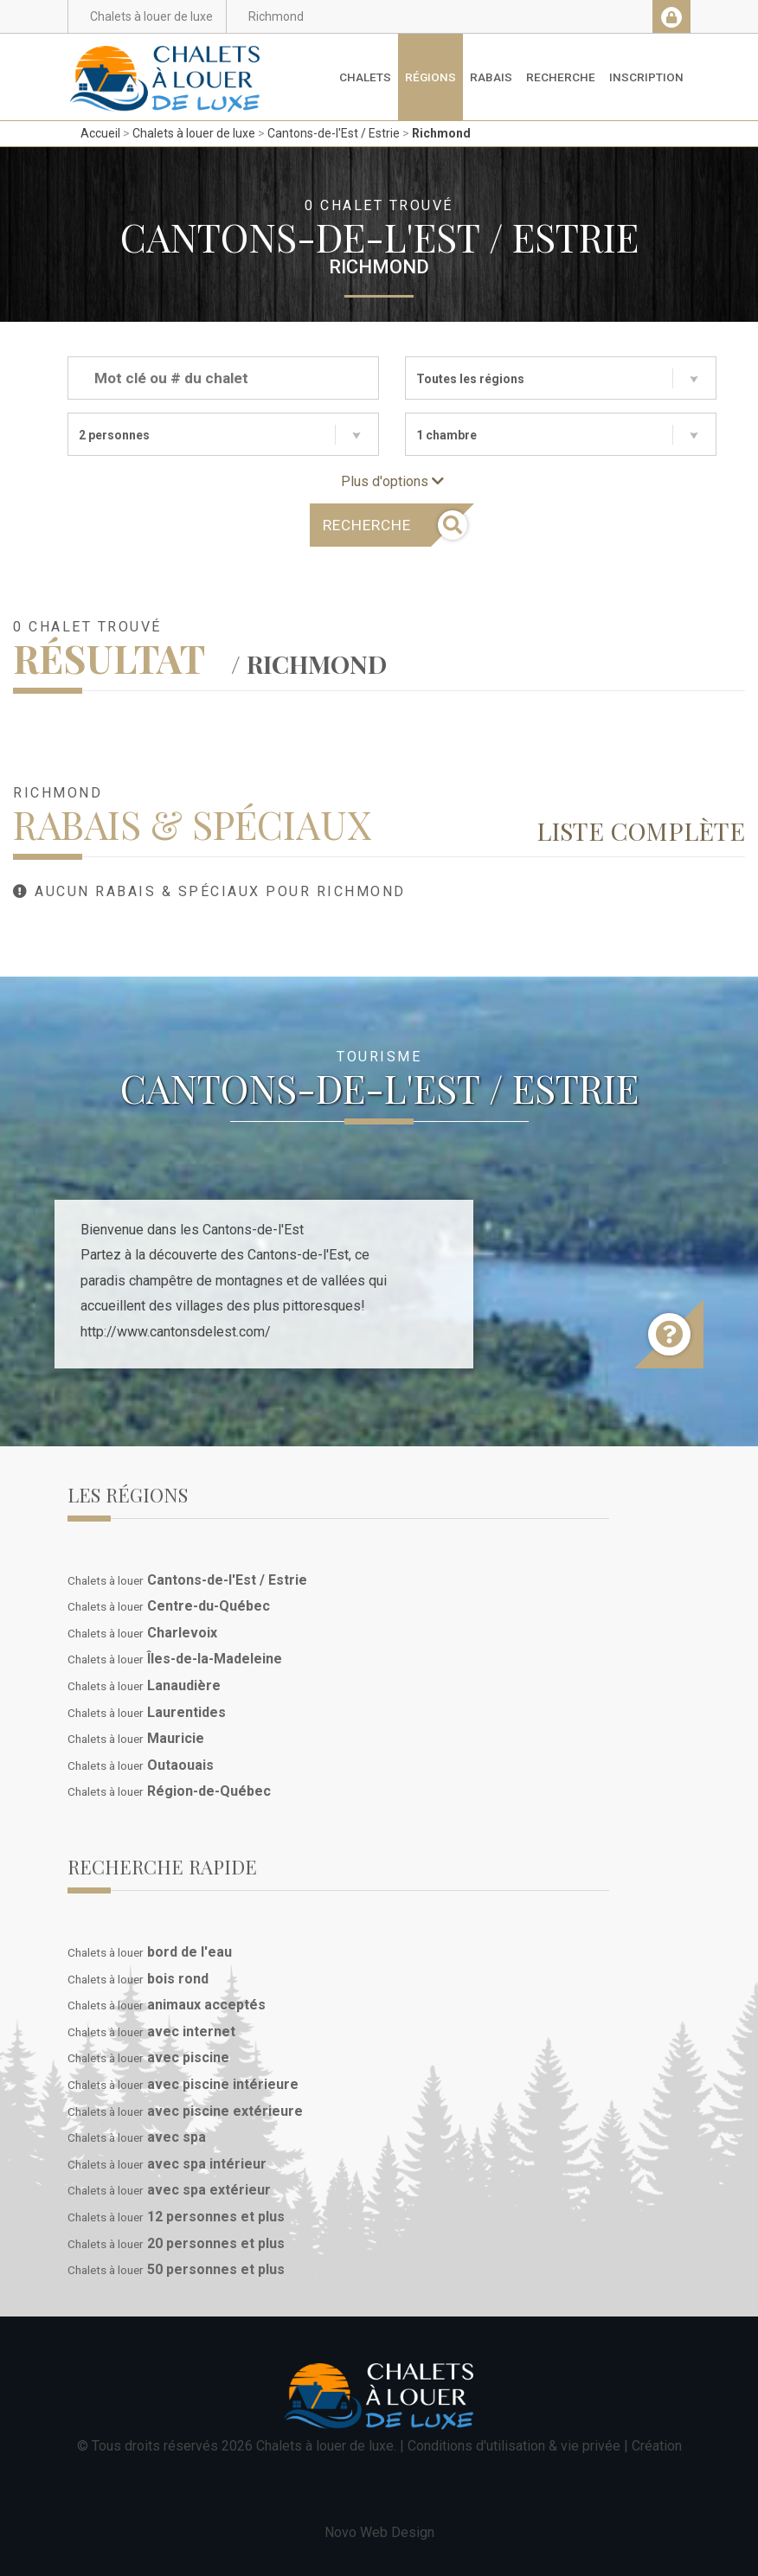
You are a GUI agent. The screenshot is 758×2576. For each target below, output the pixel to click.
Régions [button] (430, 77)
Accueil (100, 133)
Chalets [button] (365, 77)
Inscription (646, 77)
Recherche (560, 77)
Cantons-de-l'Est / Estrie (333, 133)
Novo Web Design (379, 2532)
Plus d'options (392, 481)
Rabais (491, 77)
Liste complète (640, 830)
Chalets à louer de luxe (193, 133)
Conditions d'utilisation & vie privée (514, 2446)
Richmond (441, 133)
